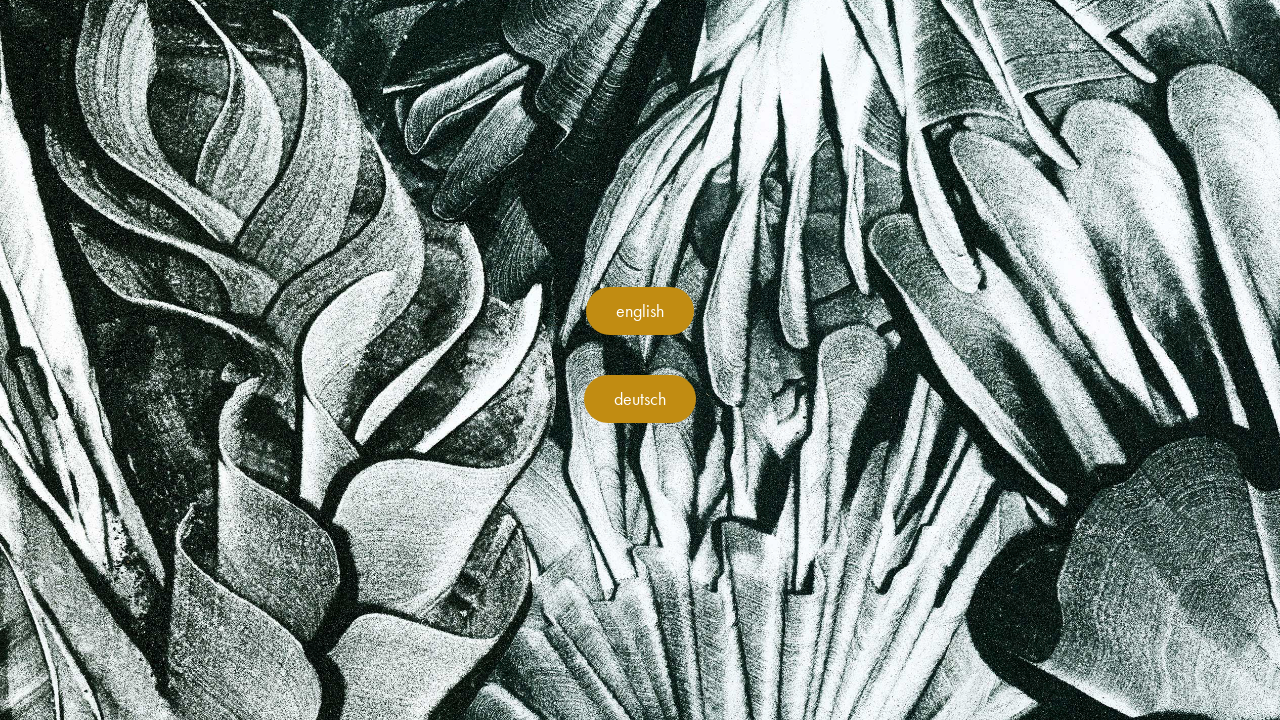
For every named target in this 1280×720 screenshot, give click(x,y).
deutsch (640, 399)
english (640, 311)
